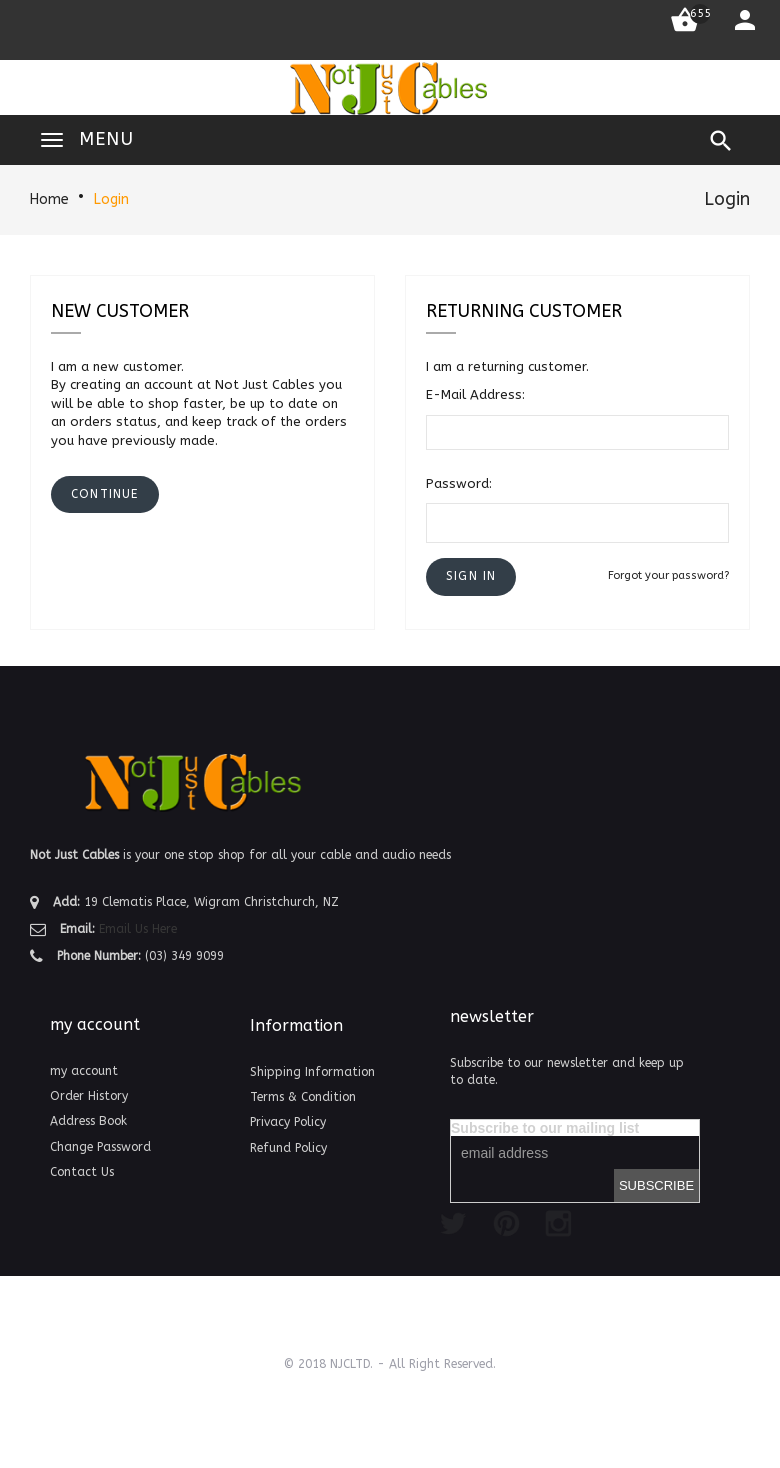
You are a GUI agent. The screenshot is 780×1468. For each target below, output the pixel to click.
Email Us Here (138, 929)
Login (111, 199)
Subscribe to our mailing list (545, 1128)
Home (49, 199)
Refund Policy (288, 1148)
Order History (89, 1096)
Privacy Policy (288, 1122)
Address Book (88, 1121)
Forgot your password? (668, 575)
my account (84, 1071)
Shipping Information (312, 1072)
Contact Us (82, 1172)
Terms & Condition (303, 1097)
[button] (471, 576)
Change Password (100, 1147)
